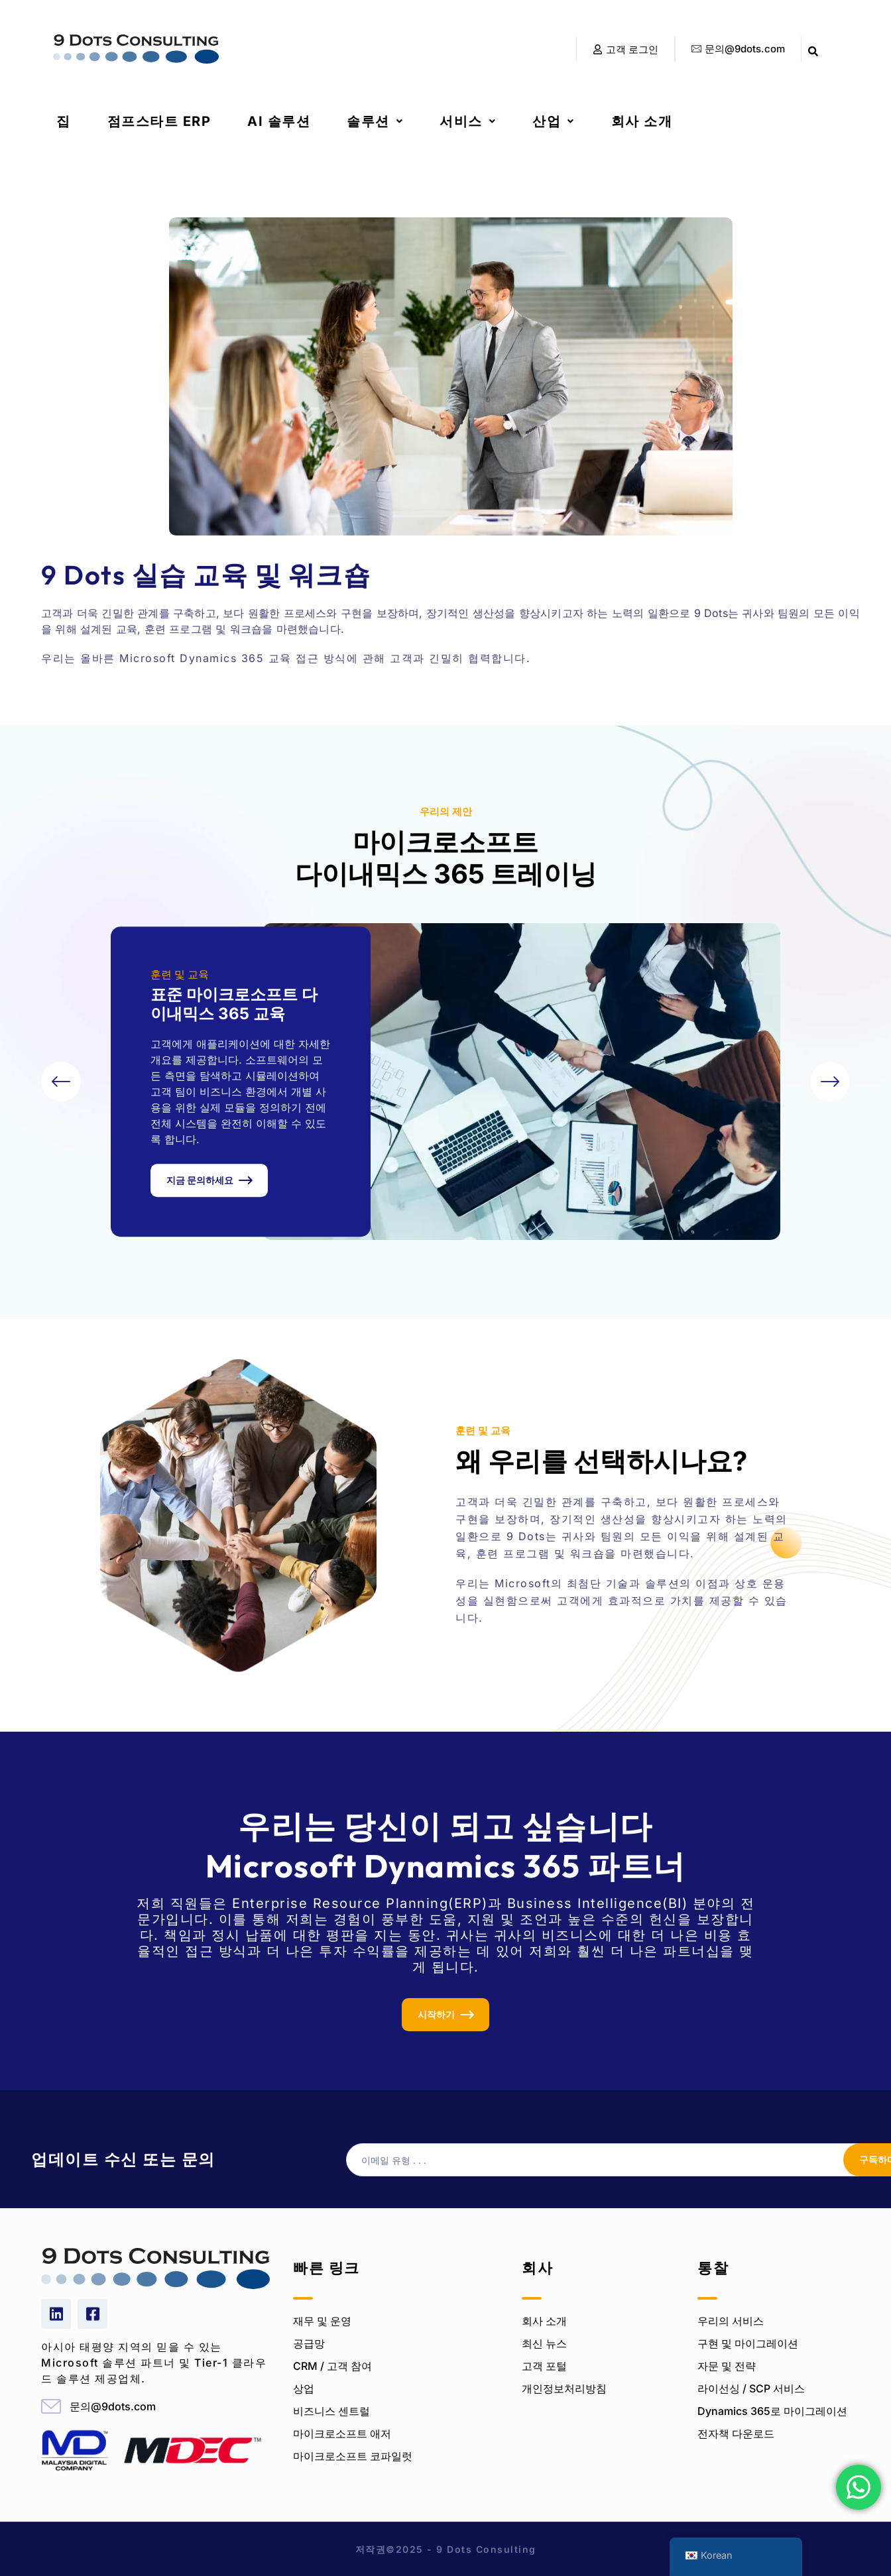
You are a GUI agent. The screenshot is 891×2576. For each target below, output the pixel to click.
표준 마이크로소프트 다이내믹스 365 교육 (234, 1004)
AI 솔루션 (278, 121)
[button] (375, 121)
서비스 (468, 121)
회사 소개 (642, 121)
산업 (553, 121)
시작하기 (436, 2014)
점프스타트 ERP (159, 121)
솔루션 (375, 121)
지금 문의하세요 (199, 1180)
